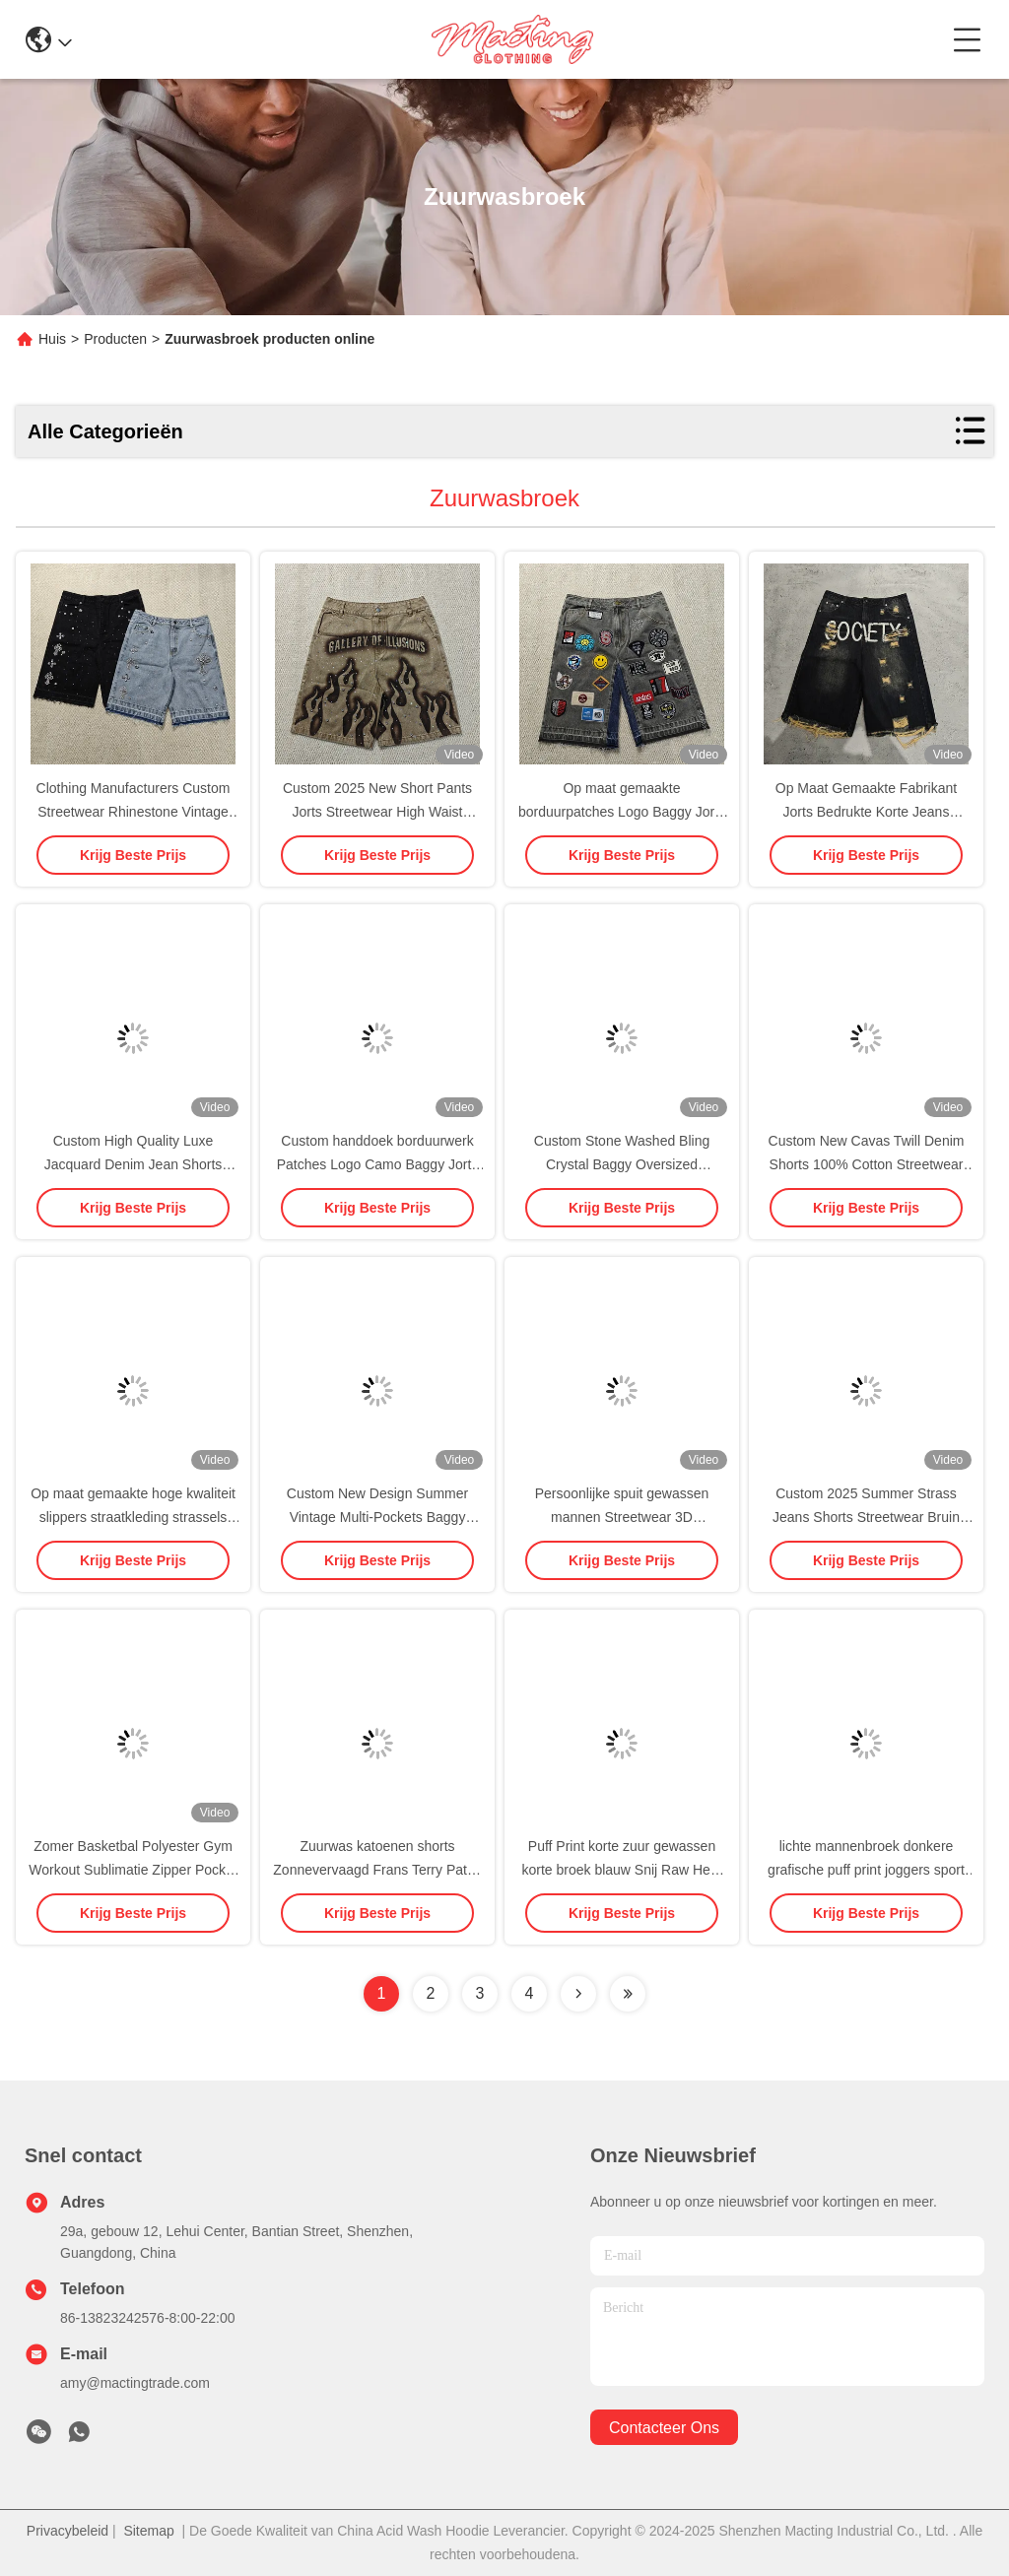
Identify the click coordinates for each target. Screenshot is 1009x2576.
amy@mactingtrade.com (135, 2383)
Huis (52, 339)
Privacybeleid (67, 2531)
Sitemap (148, 2531)
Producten (115, 339)
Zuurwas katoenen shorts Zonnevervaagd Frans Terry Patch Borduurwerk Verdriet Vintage (377, 1869)
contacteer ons (664, 2427)
